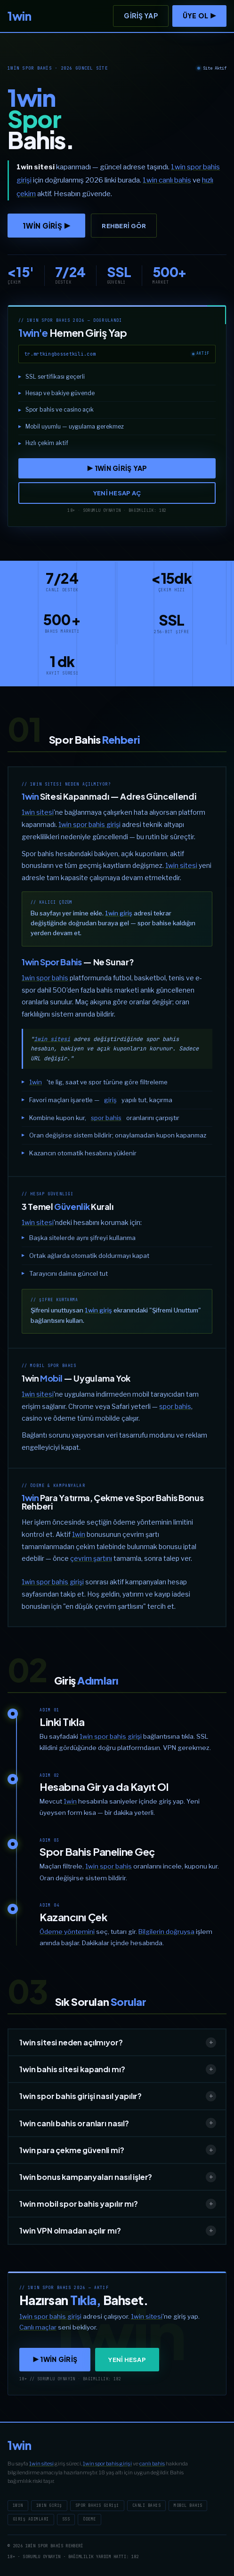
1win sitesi (38, 812)
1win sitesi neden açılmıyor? (117, 2042)
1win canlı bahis (167, 180)
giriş (110, 1100)
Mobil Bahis (188, 2505)
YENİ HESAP (127, 2359)
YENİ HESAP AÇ (117, 493)
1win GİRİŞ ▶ (46, 225)
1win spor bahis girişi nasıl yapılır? (117, 2096)
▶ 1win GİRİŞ (54, 2359)
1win (35, 1082)
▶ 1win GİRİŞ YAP (117, 468)
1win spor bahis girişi (89, 824)
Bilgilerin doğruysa (166, 1931)
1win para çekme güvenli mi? (117, 2150)
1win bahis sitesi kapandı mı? (117, 2069)
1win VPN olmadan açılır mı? (117, 2231)
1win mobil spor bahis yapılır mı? (117, 2204)
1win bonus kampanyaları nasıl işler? (117, 2177)
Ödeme (89, 2519)
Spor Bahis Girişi (97, 2505)
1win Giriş (49, 2505)
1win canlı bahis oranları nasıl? (117, 2123)
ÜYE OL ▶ (199, 15)
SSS (66, 2519)
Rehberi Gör (124, 226)
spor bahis (106, 1117)
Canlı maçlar (37, 2327)
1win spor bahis (45, 978)
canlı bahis (152, 2463)
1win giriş (118, 913)
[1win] (19, 16)
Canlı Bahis (146, 2505)
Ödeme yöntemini (67, 1931)
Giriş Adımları (31, 2519)
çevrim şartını (91, 1558)
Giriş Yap (141, 15)
